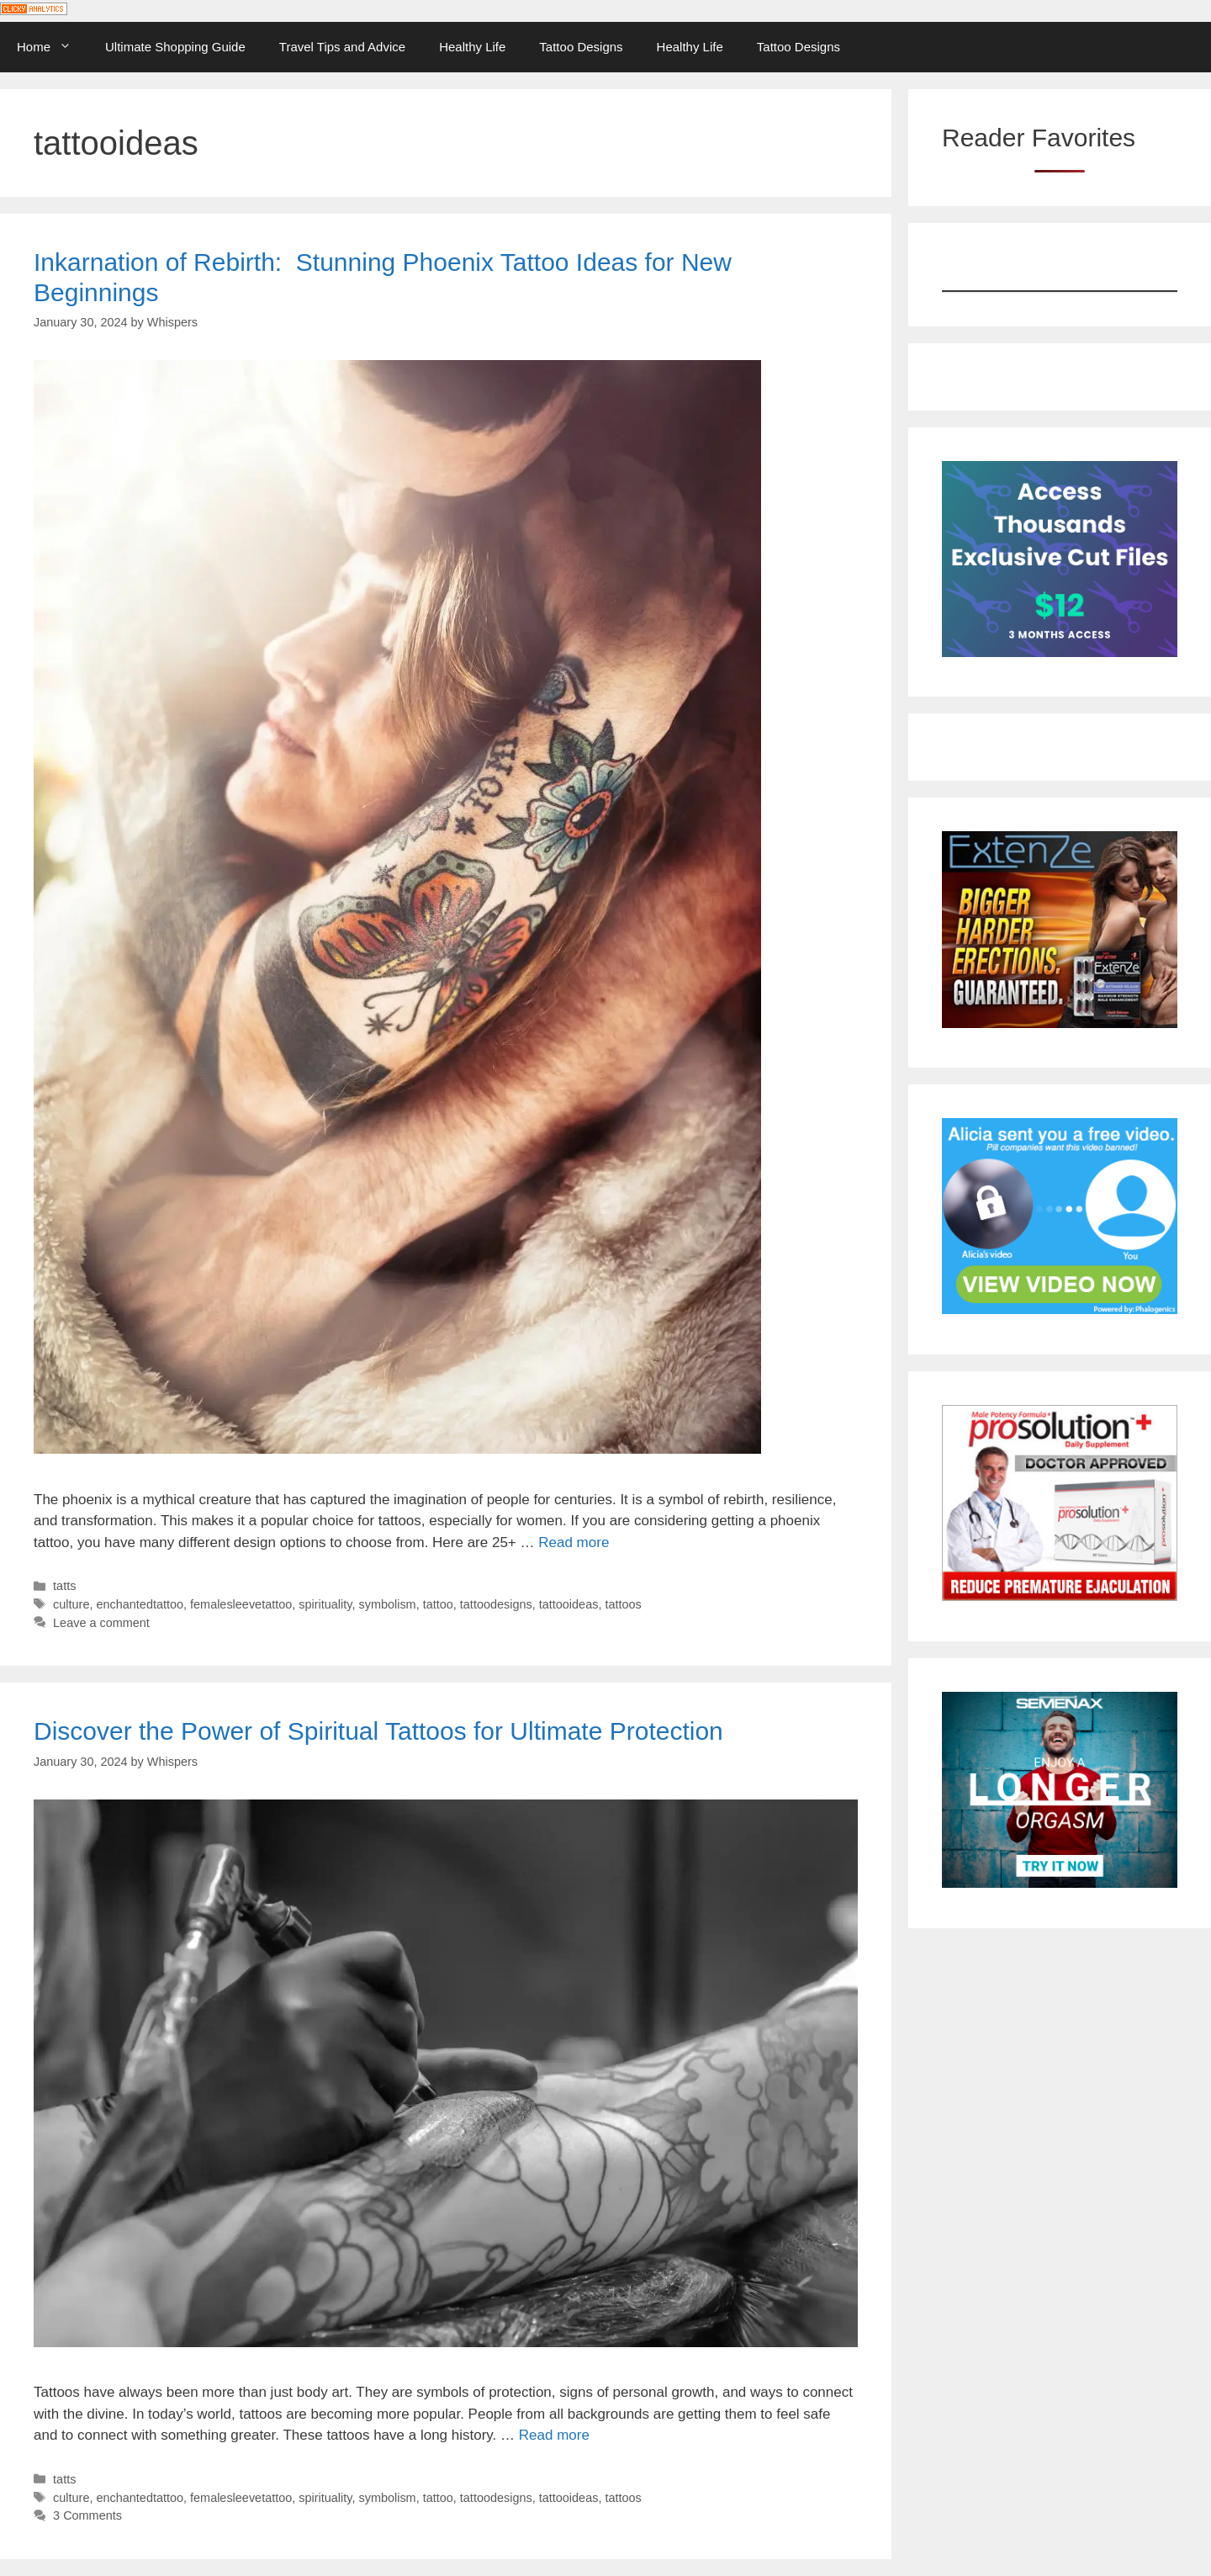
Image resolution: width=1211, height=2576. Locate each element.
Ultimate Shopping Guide (175, 47)
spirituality (325, 1604)
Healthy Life (472, 47)
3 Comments (87, 2515)
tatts (64, 1586)
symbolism (386, 1604)
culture (71, 1604)
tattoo (438, 1604)
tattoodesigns (496, 1604)
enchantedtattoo (139, 1604)
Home (52, 47)
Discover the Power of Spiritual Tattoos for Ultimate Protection (378, 1731)
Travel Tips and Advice (342, 47)
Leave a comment (101, 1623)
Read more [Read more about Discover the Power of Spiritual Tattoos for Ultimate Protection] (554, 2435)
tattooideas (569, 1604)
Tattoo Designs (580, 47)
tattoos (623, 1604)
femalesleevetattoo (241, 1604)
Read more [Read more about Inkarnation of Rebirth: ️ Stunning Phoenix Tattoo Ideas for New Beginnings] (573, 1542)
